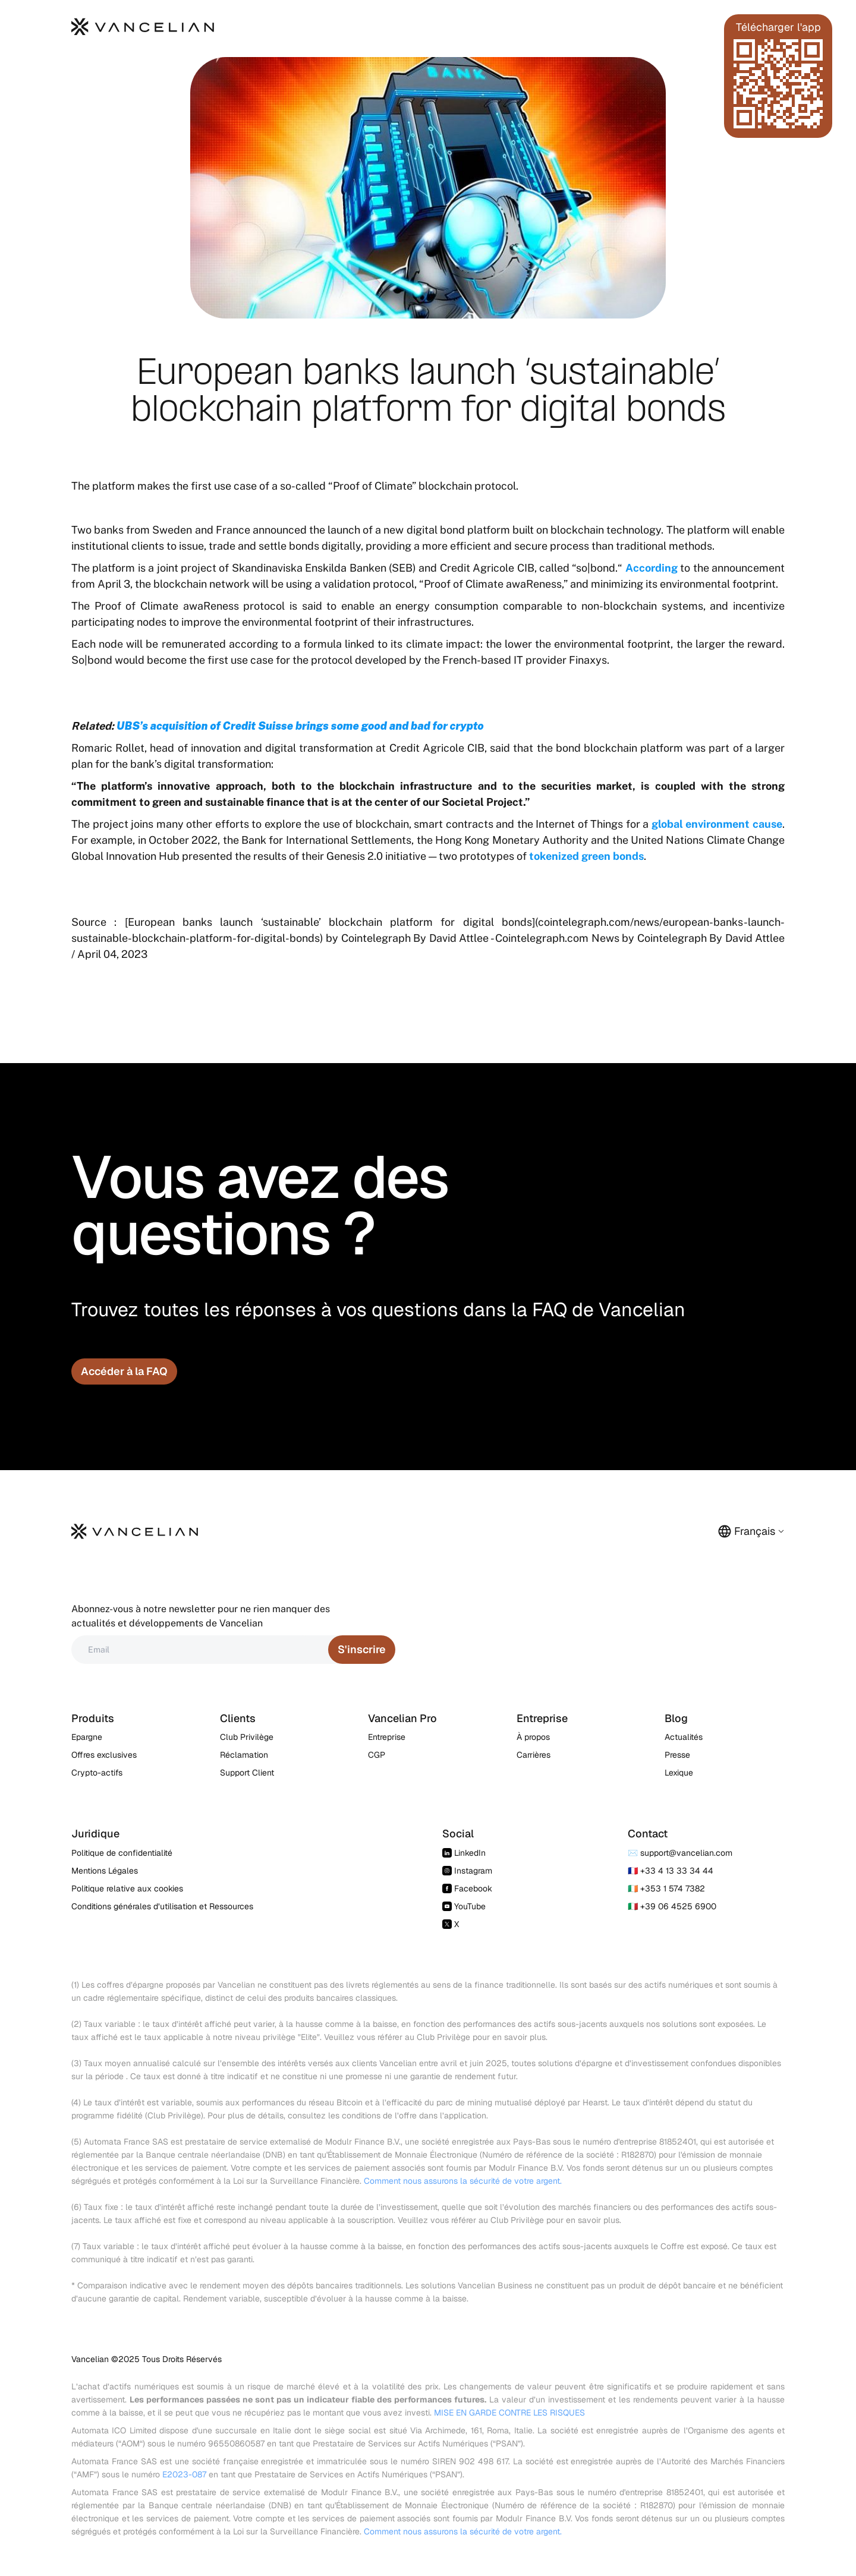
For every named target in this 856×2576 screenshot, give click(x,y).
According (651, 568)
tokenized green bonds (586, 856)
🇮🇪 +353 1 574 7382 (666, 1888)
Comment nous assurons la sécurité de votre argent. (463, 2180)
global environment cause (717, 824)
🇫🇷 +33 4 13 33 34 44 (670, 1870)
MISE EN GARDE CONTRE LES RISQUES (509, 2412)
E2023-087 (184, 2474)
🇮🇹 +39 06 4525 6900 (672, 1906)
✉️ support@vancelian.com (680, 1852)
